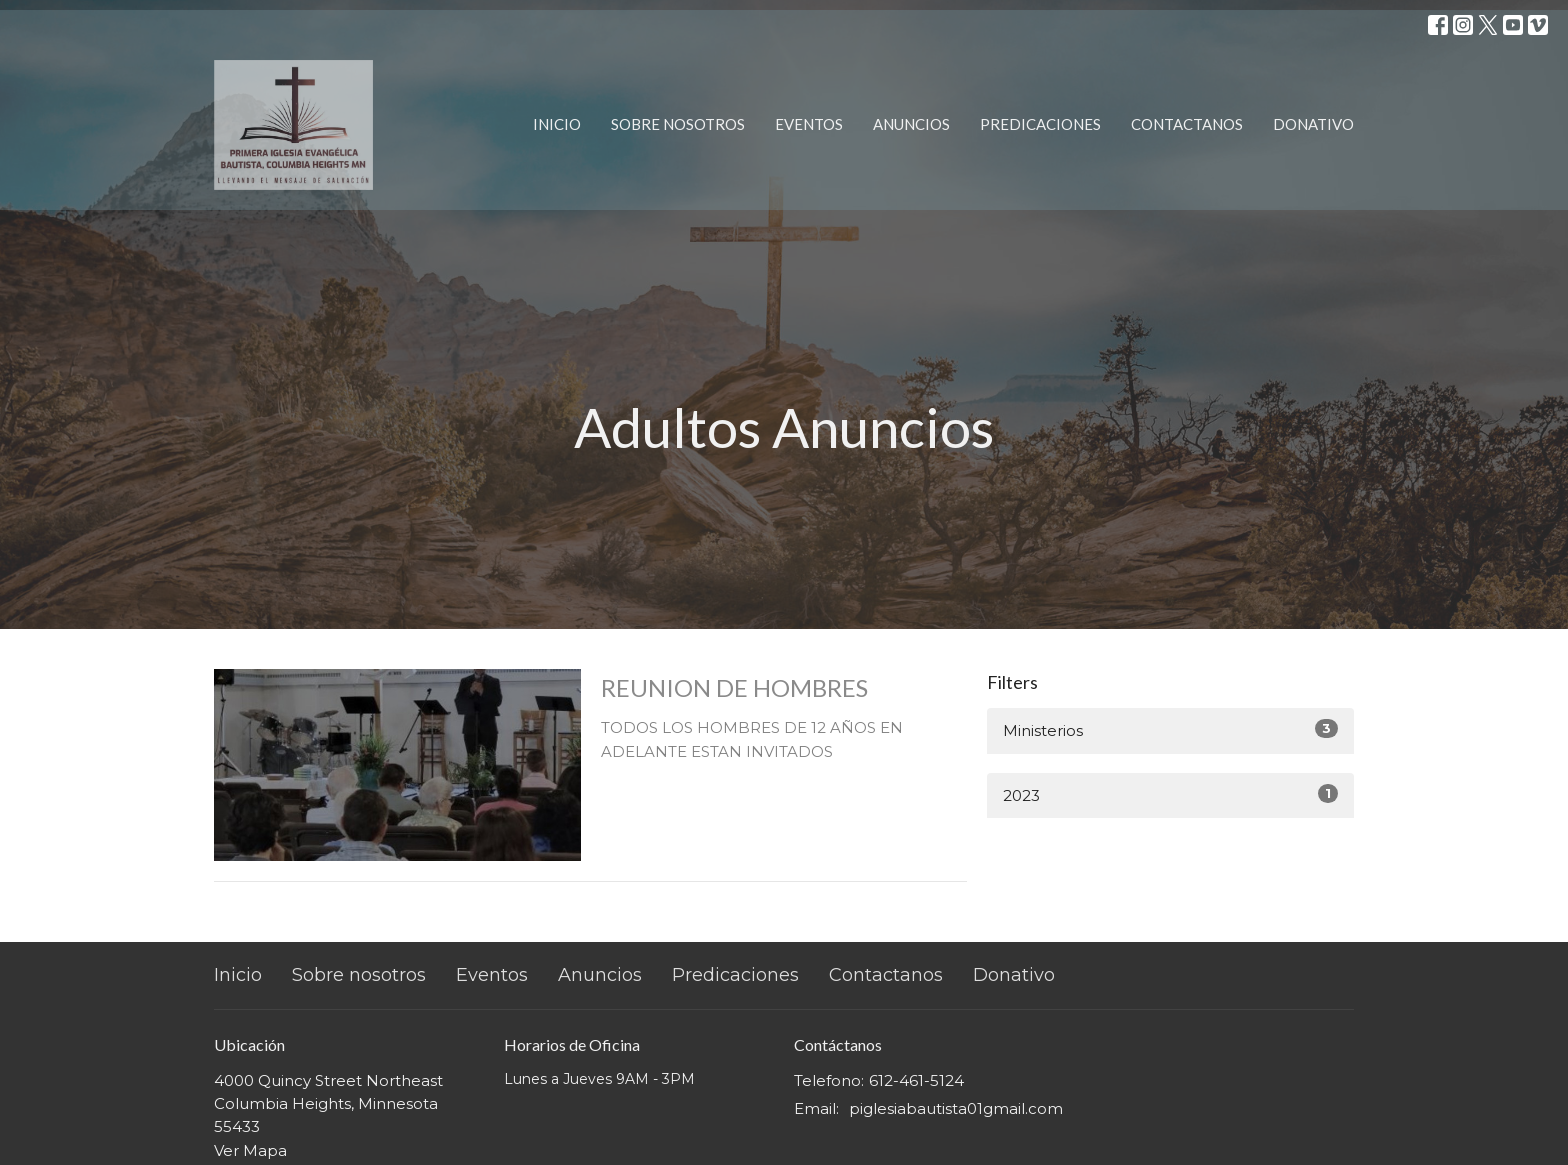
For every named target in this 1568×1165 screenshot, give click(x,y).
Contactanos (1187, 124)
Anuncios (911, 124)
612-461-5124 (916, 1080)
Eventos (809, 124)
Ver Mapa (250, 1150)
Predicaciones (1040, 124)
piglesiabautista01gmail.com (956, 1108)
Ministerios (1170, 729)
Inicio (557, 124)
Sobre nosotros (678, 124)
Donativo (1313, 124)
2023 (1170, 794)
